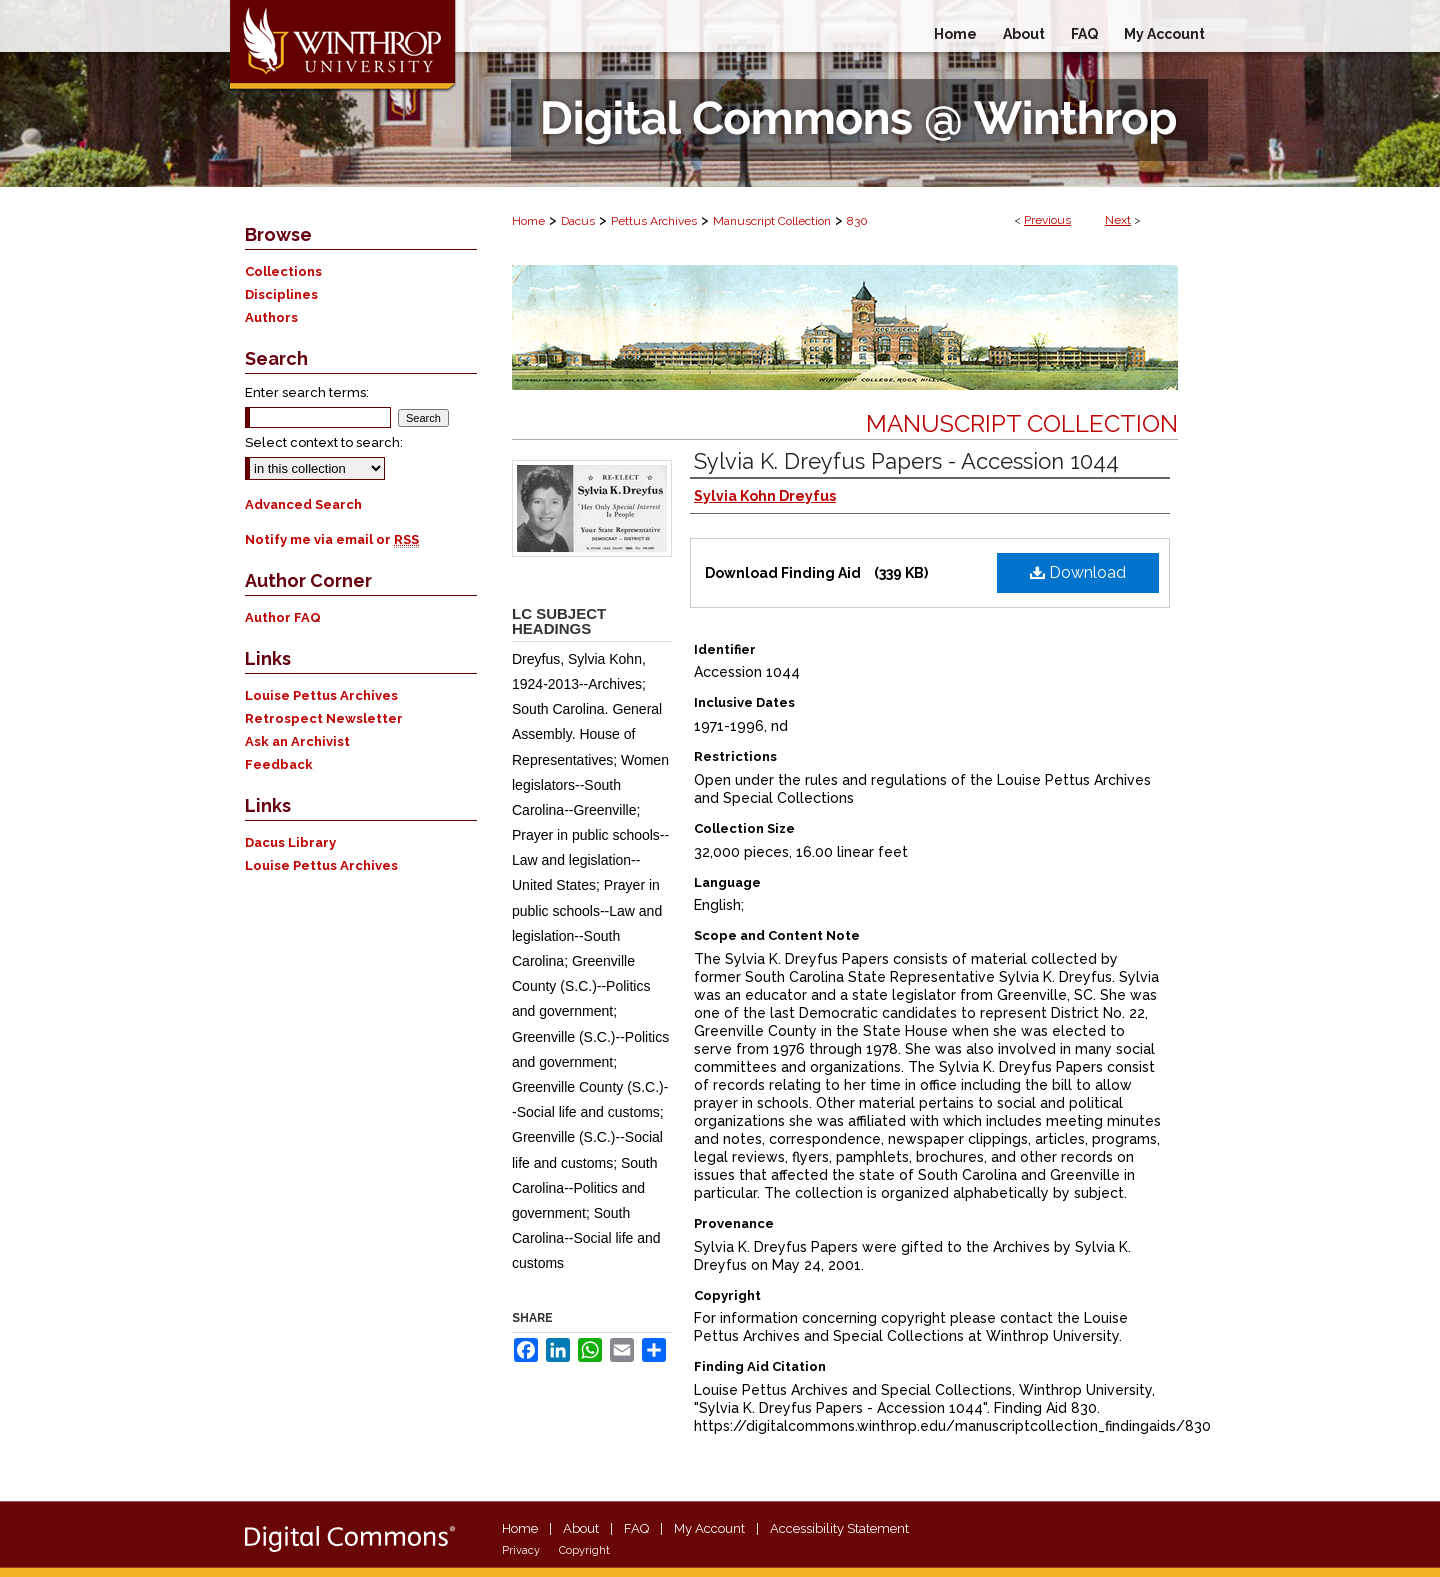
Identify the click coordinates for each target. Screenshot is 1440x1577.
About (581, 1528)
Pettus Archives (654, 221)
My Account (709, 1528)
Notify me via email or (332, 539)
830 (857, 221)
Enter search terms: (307, 392)
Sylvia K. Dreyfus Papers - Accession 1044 (906, 461)
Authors (271, 317)
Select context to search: (324, 442)
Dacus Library (290, 842)
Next (1118, 220)
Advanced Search (303, 504)
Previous (1047, 220)
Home (528, 221)
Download (1078, 572)
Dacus (578, 221)
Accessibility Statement (839, 1528)
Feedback (279, 764)
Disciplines (281, 294)
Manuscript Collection (772, 221)
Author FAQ (283, 617)
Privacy (521, 1550)
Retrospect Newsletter (324, 718)
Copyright (584, 1550)
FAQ (636, 1528)
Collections (283, 271)
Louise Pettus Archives (321, 695)
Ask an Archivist (297, 741)
